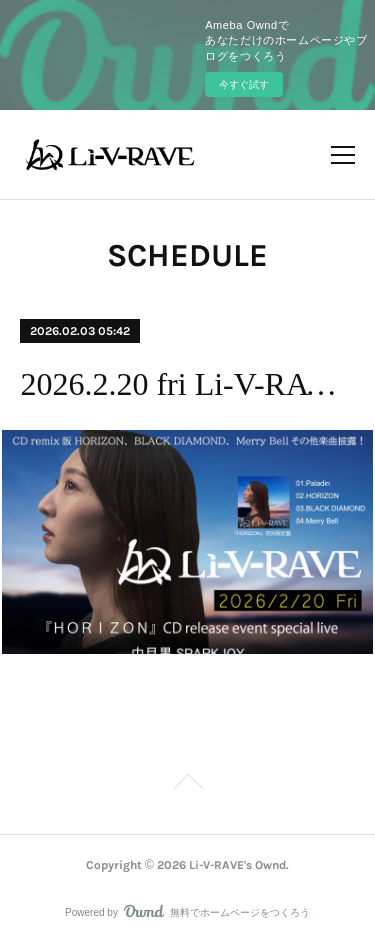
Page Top (187, 785)
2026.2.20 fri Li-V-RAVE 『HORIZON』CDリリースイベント (187, 384)
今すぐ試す (244, 84)
